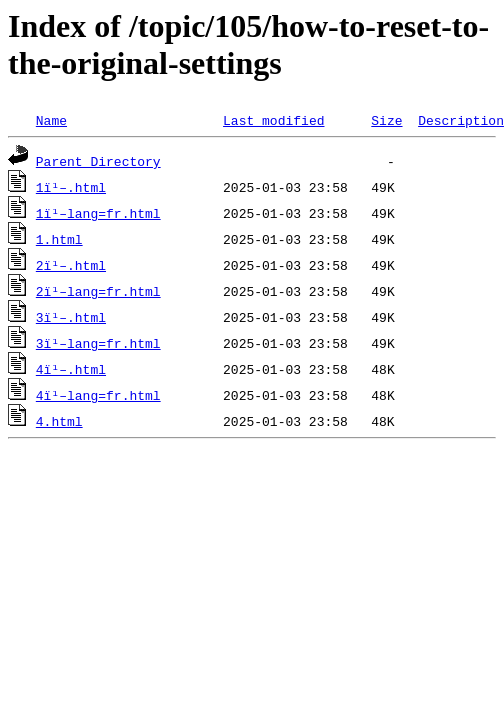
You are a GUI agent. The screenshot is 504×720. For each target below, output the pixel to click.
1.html (59, 239)
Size (386, 120)
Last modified (273, 120)
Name (51, 120)
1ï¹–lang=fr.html (98, 213)
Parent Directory (98, 161)
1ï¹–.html (71, 187)
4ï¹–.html (71, 369)
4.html (59, 421)
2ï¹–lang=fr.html (98, 291)
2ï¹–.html (71, 265)
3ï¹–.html (71, 317)
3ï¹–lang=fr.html (98, 343)
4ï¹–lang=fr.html (98, 395)
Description (461, 120)
